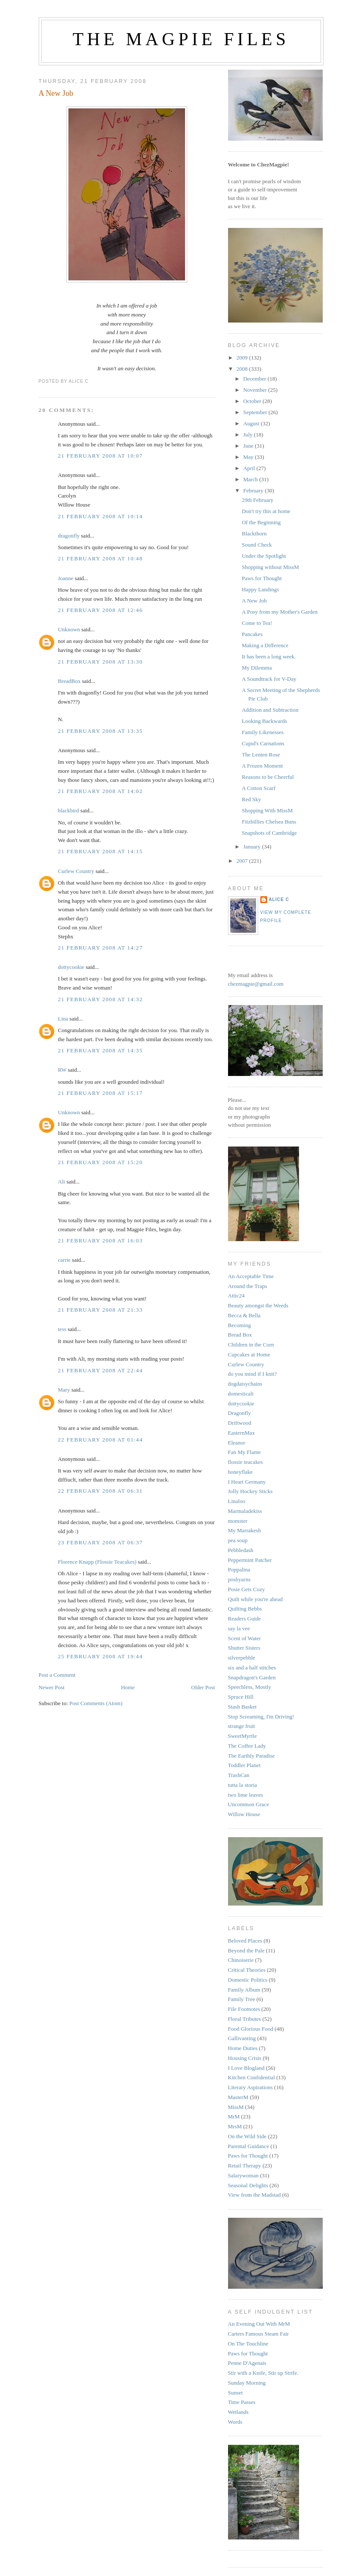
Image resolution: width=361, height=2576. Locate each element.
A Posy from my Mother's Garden (280, 612)
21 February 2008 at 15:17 (100, 1093)
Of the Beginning (261, 522)
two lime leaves (245, 1795)
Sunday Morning (247, 2382)
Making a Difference (265, 645)
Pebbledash (240, 1550)
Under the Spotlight (264, 556)
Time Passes (242, 2402)
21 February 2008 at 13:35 (100, 731)
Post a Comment (57, 1675)
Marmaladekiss (245, 1511)
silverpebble (242, 1657)
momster (238, 1521)
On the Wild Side (247, 2136)
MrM (234, 2116)
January (252, 846)
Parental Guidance (248, 2146)
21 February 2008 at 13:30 (100, 661)
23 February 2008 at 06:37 (100, 1542)
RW (62, 1070)
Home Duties (243, 2048)
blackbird (68, 810)
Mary (64, 1389)
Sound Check (257, 544)
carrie (64, 1260)
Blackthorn (254, 533)
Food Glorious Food (250, 2029)
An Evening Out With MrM (259, 2324)
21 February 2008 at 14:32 (100, 999)
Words (235, 2422)
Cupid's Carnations (263, 743)
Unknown (69, 629)
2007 (243, 861)
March (251, 479)
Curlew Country (76, 871)
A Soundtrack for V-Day (269, 679)
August (252, 423)
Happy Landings (260, 589)
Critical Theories (246, 1970)
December (255, 378)
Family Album (244, 1989)
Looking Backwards (264, 721)
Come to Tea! (257, 623)
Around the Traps (247, 1286)
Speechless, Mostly (249, 1687)
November (255, 390)
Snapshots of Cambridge (269, 833)
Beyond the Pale (246, 1950)
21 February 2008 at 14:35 (100, 1050)
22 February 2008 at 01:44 (100, 1439)
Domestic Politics (248, 1980)
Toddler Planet (244, 1765)
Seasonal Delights (248, 2185)
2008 (243, 369)
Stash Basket (242, 1706)
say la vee (239, 1628)
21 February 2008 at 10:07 (100, 455)
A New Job (56, 93)
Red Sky (251, 799)
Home (128, 1687)
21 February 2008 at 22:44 (100, 1370)
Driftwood (239, 1423)
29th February (257, 500)
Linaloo (236, 1501)
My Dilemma (257, 667)
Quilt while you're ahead (255, 1599)
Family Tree (241, 1999)
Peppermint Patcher (250, 1560)
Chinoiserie (241, 1960)
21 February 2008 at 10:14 (100, 516)
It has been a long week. (269, 656)
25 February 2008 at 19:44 (100, 1656)
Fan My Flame (244, 1452)
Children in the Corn (251, 1344)
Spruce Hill (241, 1697)
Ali (61, 1181)
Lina (63, 1018)
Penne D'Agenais (247, 2363)
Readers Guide (244, 1618)
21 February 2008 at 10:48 (100, 558)
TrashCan (239, 1775)
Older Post (203, 1687)
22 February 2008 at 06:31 (100, 1491)
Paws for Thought (262, 578)
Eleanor (236, 1442)
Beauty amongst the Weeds (258, 1305)
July (248, 434)
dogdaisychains (245, 1383)
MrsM (235, 2126)
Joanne (66, 578)
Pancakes (252, 634)
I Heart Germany (247, 1482)
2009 (243, 357)
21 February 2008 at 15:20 (100, 1162)
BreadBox (69, 681)
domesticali (241, 1393)
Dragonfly (239, 1413)
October (252, 401)
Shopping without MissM (270, 567)
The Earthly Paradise (251, 1755)
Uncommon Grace (248, 1804)
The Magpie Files (181, 39)
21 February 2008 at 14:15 (100, 851)
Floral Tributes (244, 2019)
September (255, 412)
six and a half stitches (252, 1667)
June (249, 446)
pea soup (238, 1540)
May (249, 457)
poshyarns (239, 1579)
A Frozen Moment (262, 765)
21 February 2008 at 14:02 (100, 791)
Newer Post (52, 1687)
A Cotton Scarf (258, 788)
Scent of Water (244, 1638)
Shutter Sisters (244, 1648)
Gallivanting (242, 2038)
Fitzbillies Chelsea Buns (269, 821)
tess (62, 1329)
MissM (236, 2107)
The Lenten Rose (261, 754)
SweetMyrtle (242, 1736)
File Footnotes (244, 2009)
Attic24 (236, 1295)
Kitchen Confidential (251, 2077)
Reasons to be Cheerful (268, 777)
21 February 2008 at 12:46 (100, 610)
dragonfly (69, 535)
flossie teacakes (245, 1462)
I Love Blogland (246, 2068)
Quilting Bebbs (245, 1608)
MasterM (238, 2097)
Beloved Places (245, 1940)
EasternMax (241, 1432)
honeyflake (240, 1472)
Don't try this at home (266, 511)
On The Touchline (248, 2343)
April (249, 468)
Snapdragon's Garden (252, 1677)
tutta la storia (242, 1785)
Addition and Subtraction (270, 710)
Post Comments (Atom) (96, 1703)
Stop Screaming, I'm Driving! (261, 1716)
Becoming (239, 1325)
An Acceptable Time (251, 1276)
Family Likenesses (263, 732)
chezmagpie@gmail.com (256, 984)
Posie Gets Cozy (246, 1589)
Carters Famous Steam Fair (258, 2333)
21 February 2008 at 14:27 (100, 947)
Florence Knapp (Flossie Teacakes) (97, 1562)
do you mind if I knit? (252, 1374)
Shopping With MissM (267, 810)
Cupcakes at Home (249, 1354)
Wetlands (238, 2412)
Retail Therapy (244, 2165)
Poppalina (239, 1569)
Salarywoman (243, 2175)
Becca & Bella (244, 1315)
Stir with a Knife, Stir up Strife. (263, 2373)
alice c (279, 899)
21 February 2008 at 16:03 (100, 1240)
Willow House (244, 1814)
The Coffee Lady (247, 1746)
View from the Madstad (254, 2195)
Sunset (235, 2392)
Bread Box (240, 1334)
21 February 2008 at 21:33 (100, 1309)
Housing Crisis (245, 2058)
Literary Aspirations (250, 2087)
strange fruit (241, 1726)
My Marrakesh (244, 1530)
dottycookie (71, 967)
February (254, 490)
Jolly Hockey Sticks (250, 1491)
